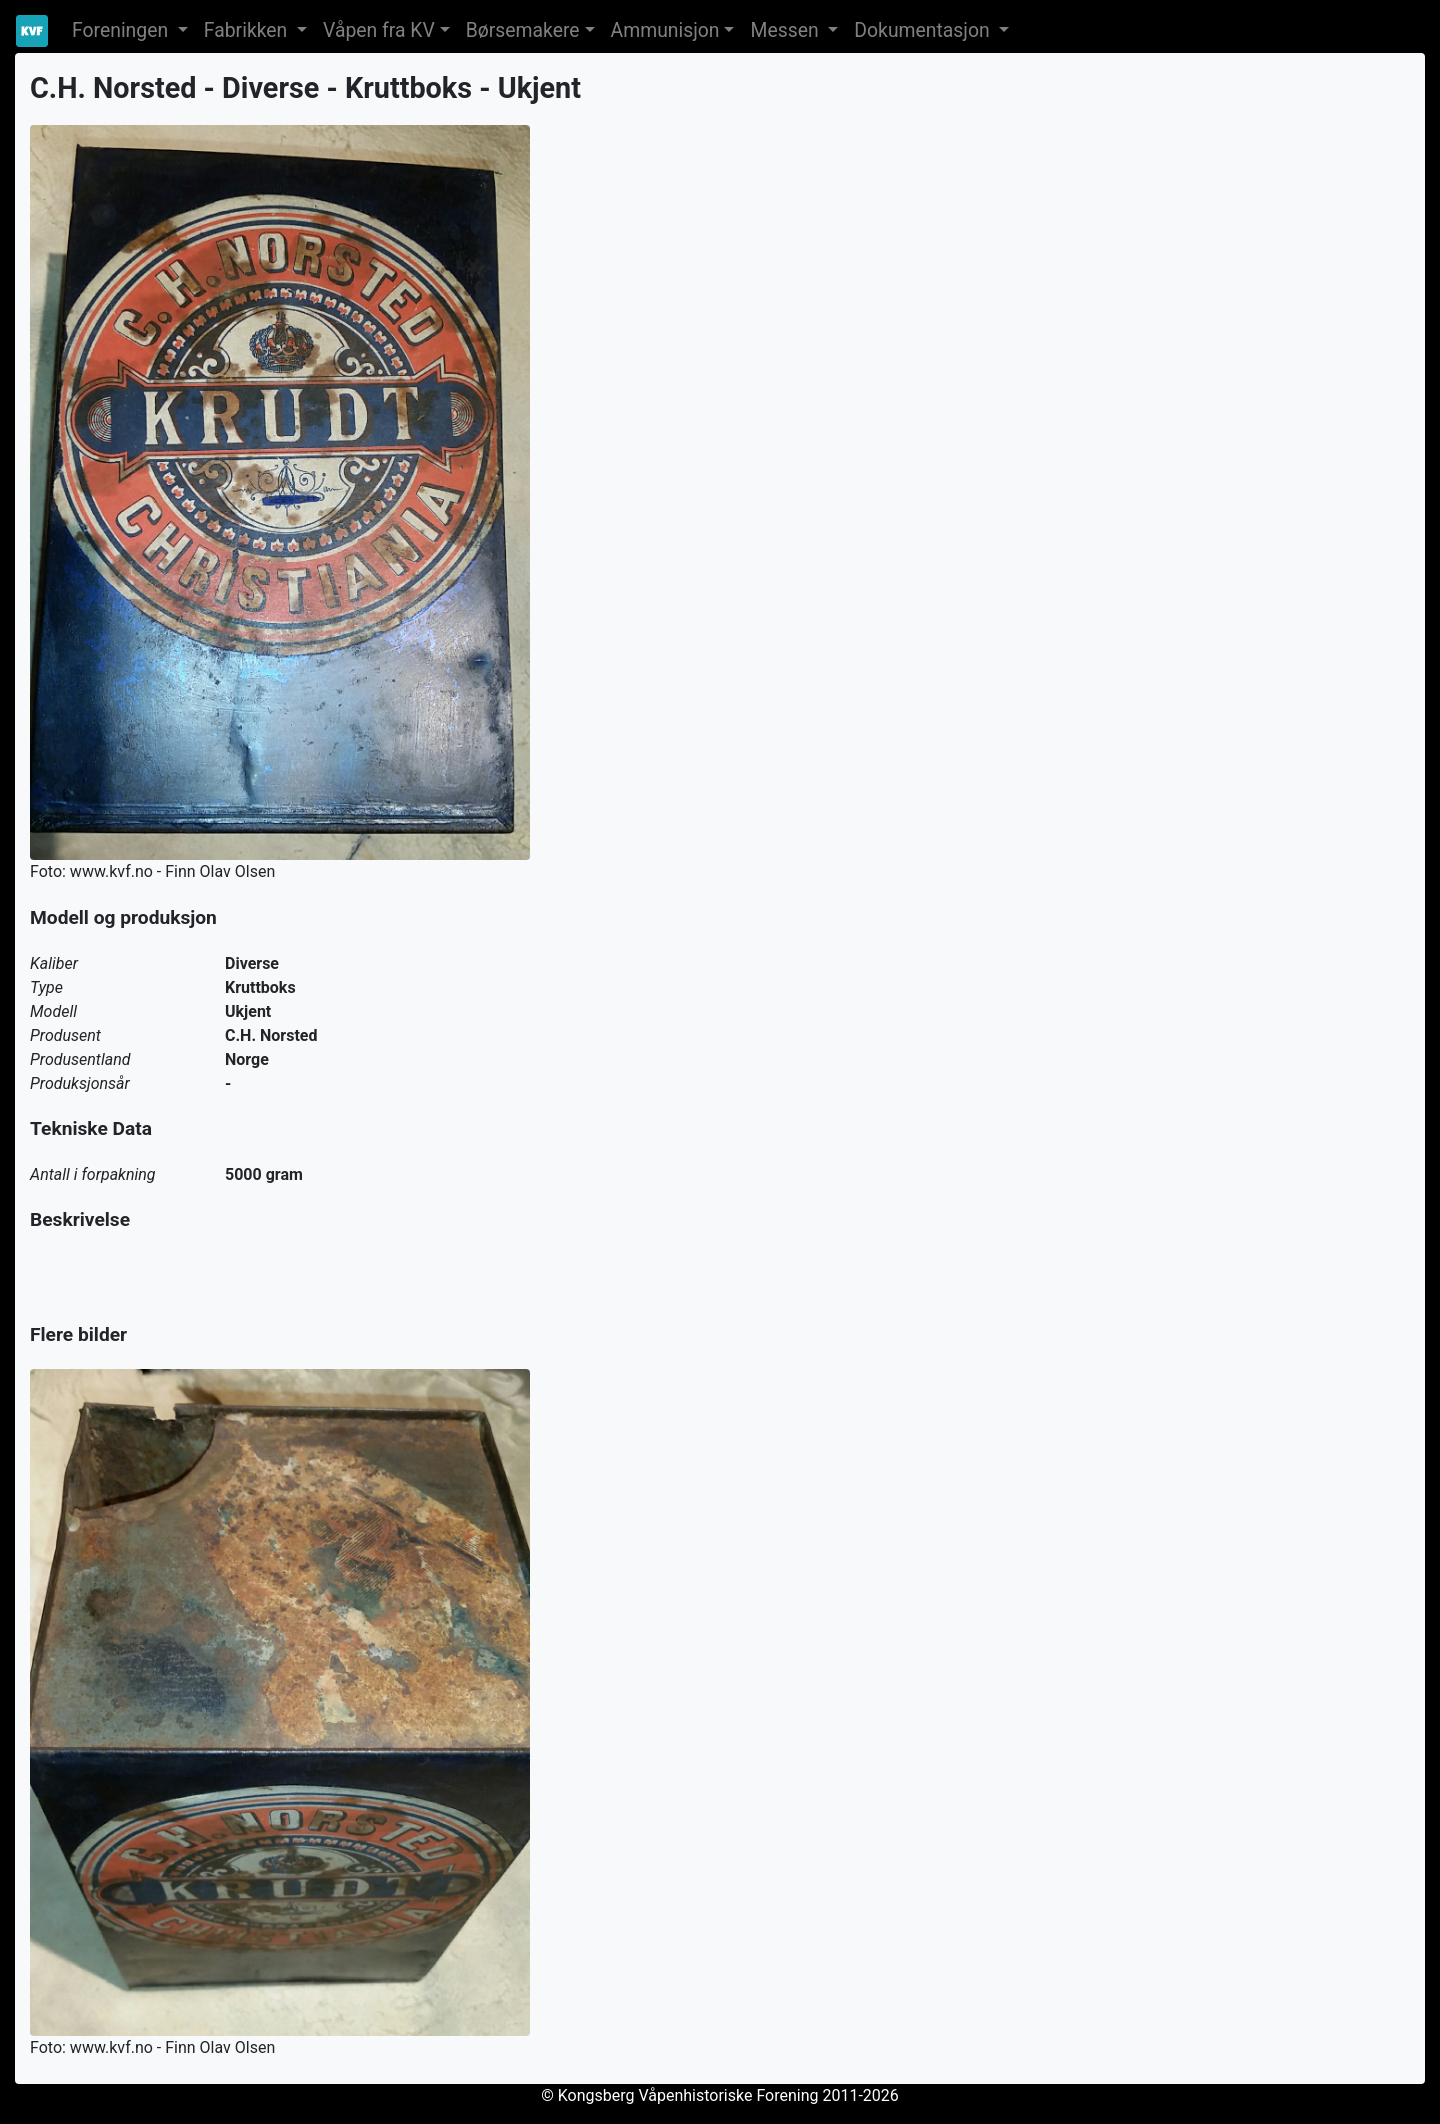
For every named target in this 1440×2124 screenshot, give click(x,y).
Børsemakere (523, 30)
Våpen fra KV (379, 30)
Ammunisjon (665, 30)
